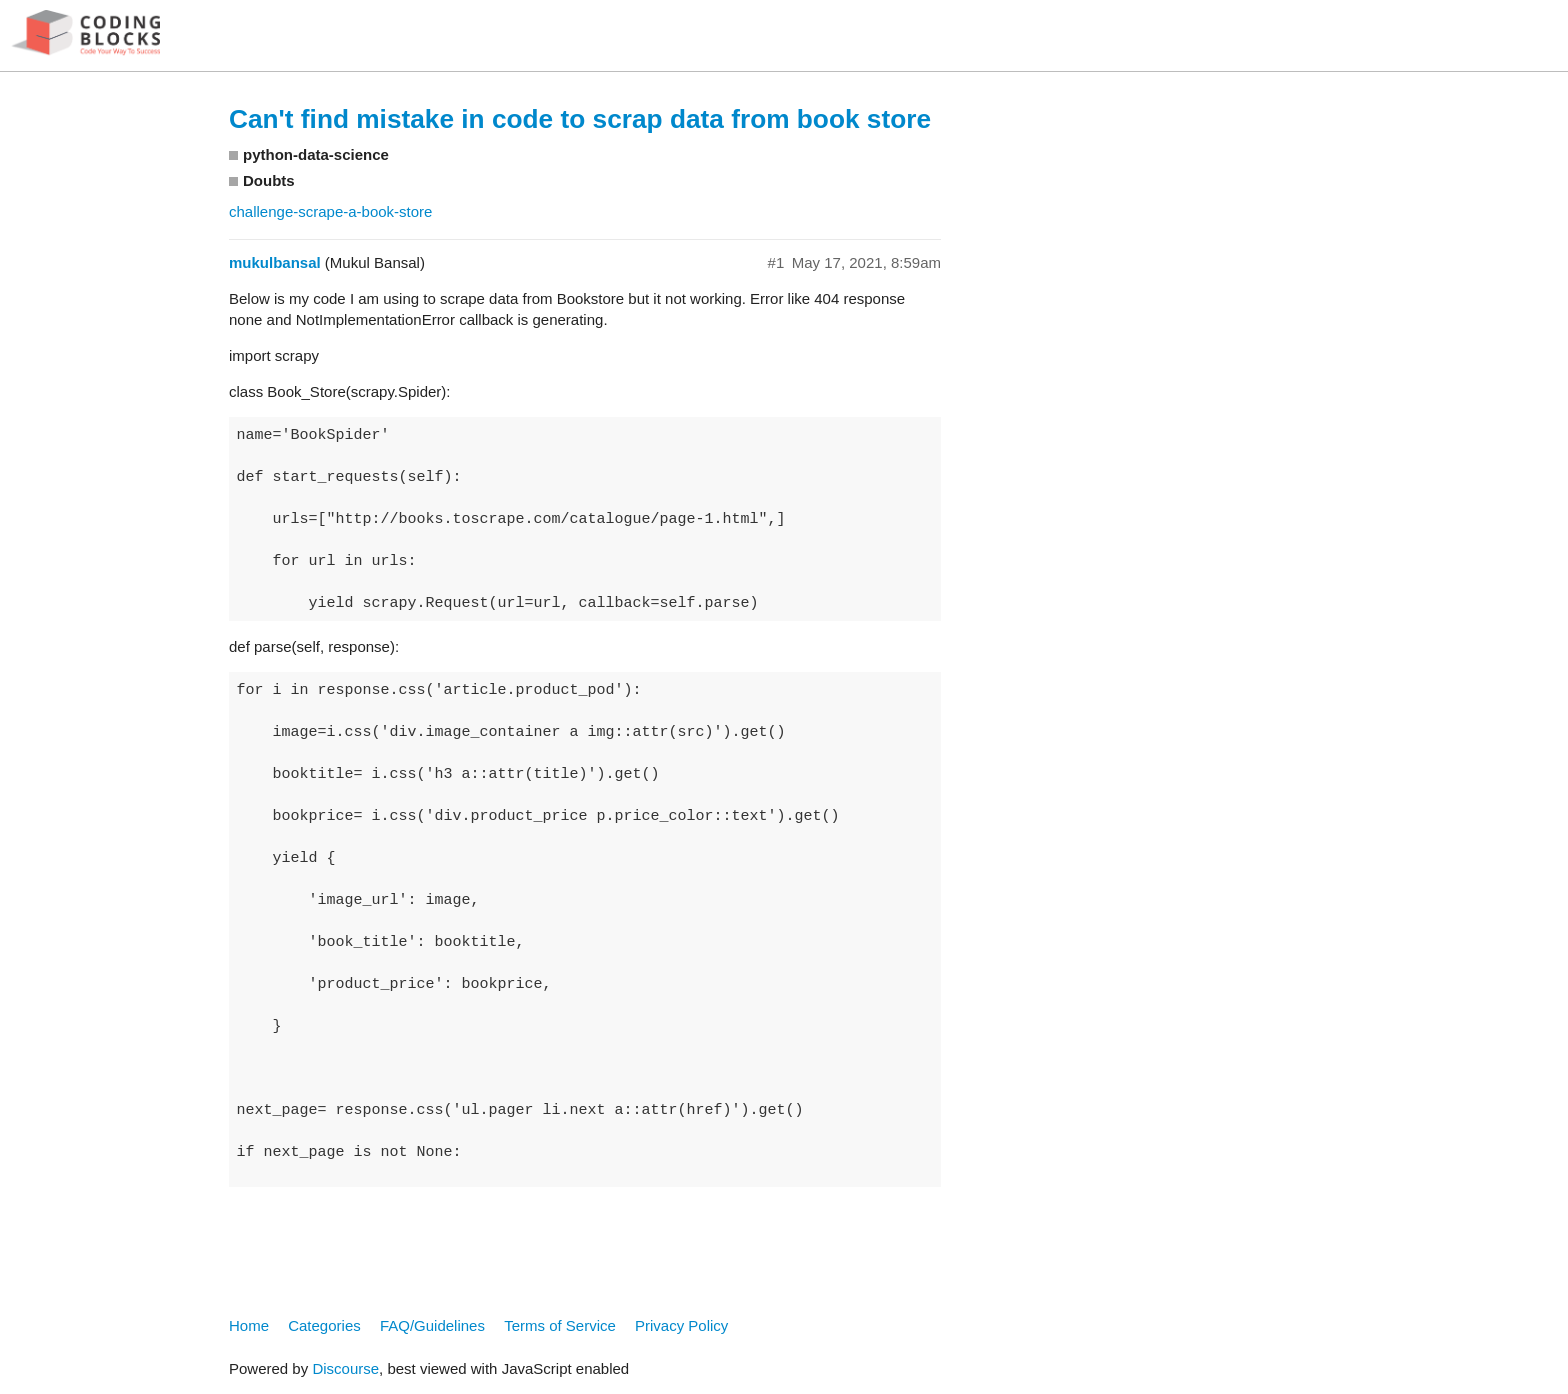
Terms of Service (560, 1325)
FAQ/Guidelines (432, 1325)
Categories (324, 1325)
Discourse (345, 1368)
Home (249, 1325)
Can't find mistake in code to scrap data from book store (580, 119)
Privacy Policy (681, 1325)
